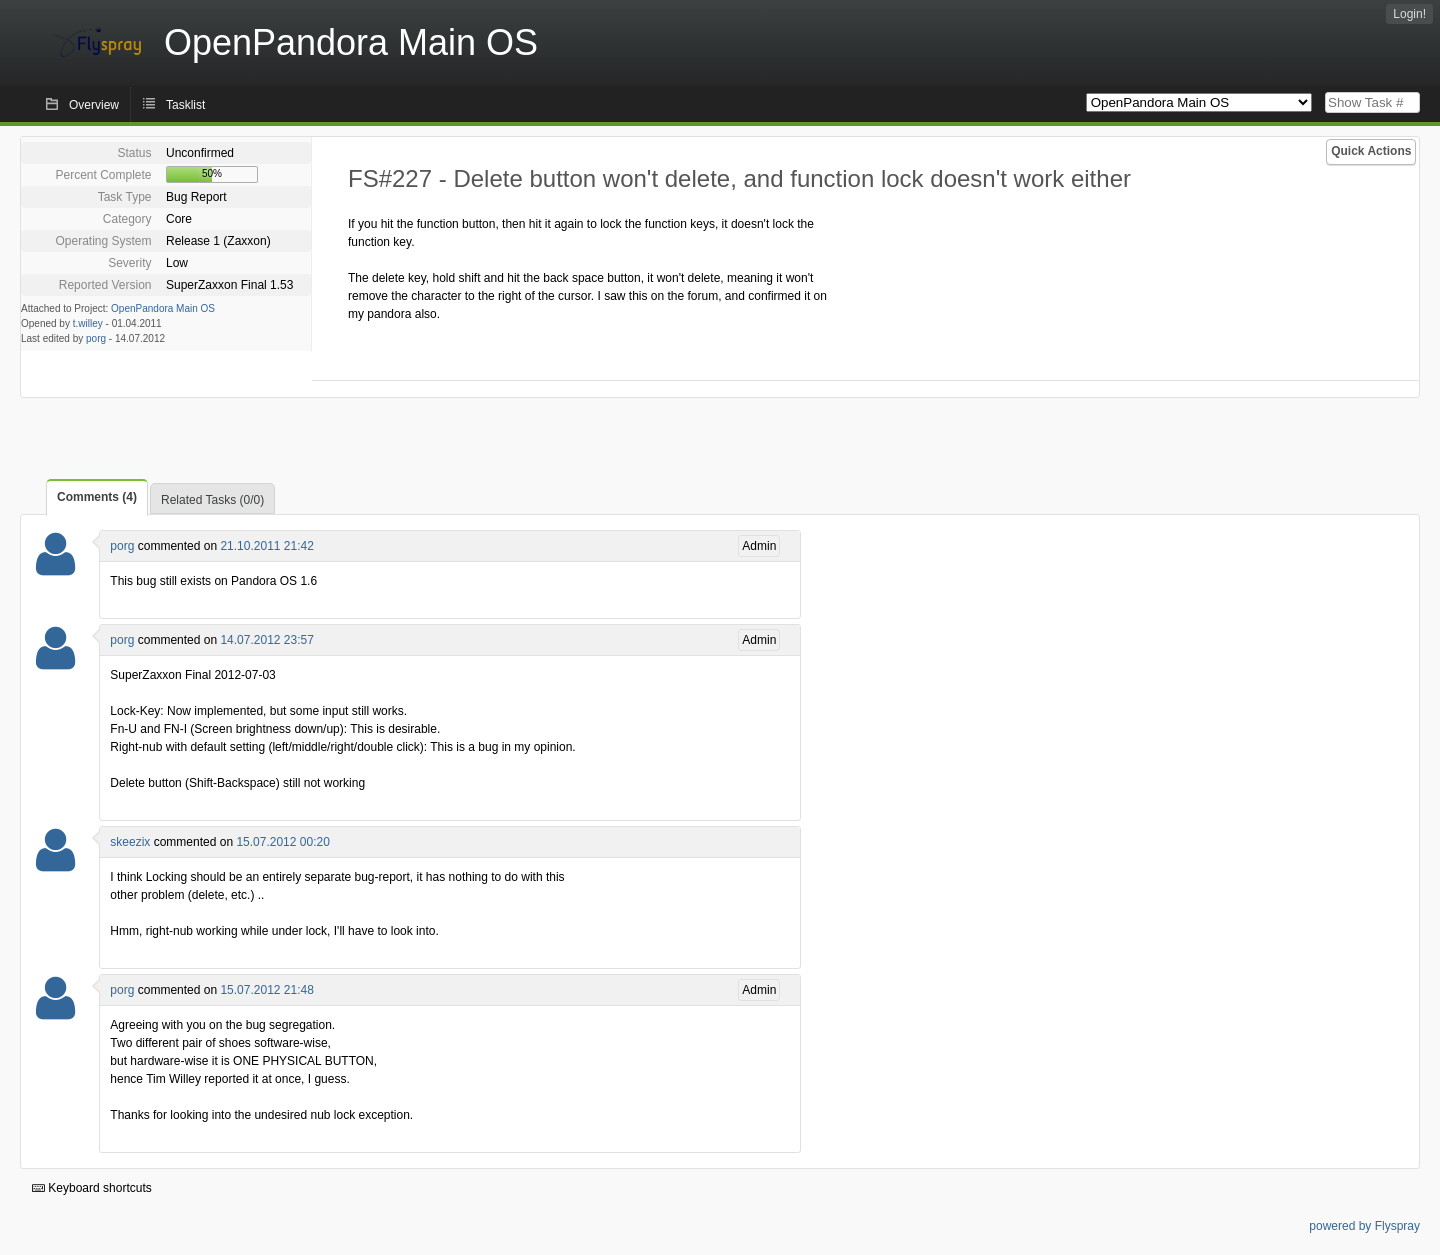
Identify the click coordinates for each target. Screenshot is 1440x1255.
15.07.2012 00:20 (282, 842)
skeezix (130, 842)
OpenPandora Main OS (163, 308)
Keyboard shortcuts (92, 1188)
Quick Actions (1371, 151)
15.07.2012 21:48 (266, 990)
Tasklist (185, 105)
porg (96, 338)
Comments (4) (97, 497)
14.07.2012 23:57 (266, 640)
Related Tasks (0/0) (212, 500)
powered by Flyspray (1364, 1226)
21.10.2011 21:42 (266, 546)
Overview (94, 105)
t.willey (88, 323)
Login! (1409, 14)
